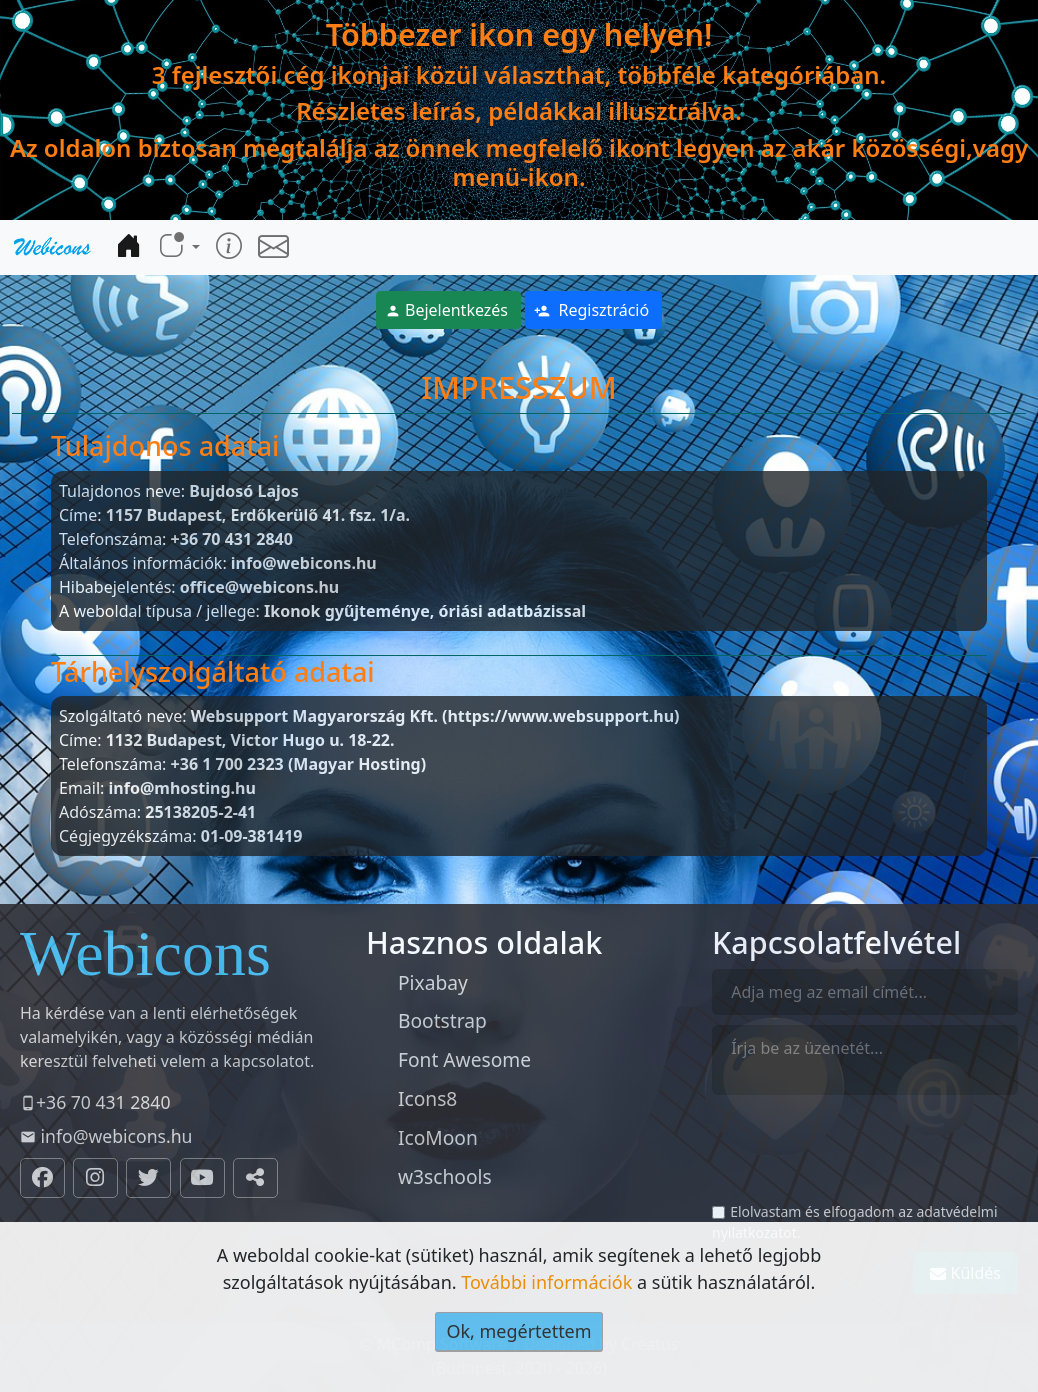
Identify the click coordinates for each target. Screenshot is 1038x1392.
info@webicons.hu (304, 563)
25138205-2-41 (200, 812)
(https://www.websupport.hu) (560, 716)
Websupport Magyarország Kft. (314, 716)
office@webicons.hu (259, 587)
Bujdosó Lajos (243, 491)
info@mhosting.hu (182, 788)
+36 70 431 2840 (232, 539)
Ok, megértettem (518, 1331)
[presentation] (864, 1158)
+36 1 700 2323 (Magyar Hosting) (299, 764)
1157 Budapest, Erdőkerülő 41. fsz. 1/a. (258, 515)
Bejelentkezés (446, 310)
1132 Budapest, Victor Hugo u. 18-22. (250, 740)
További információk (546, 1282)
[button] (179, 245)
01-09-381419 (252, 836)
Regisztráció (591, 310)
